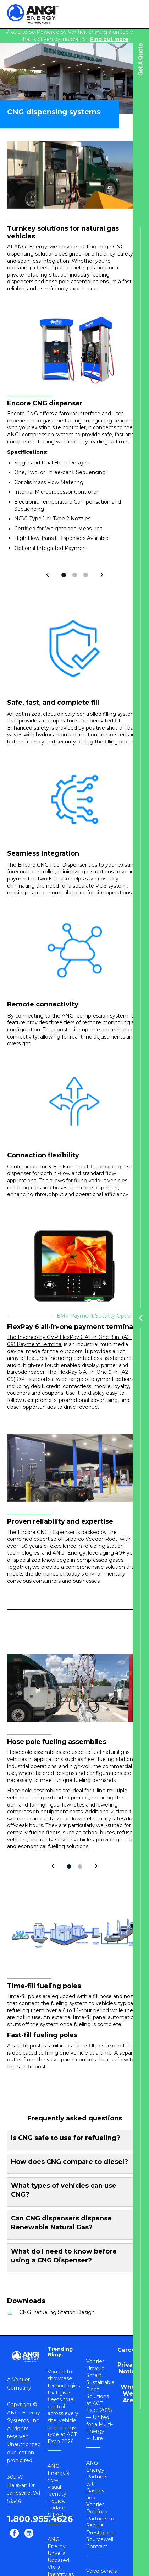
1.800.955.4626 (40, 2519)
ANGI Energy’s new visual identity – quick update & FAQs (58, 2490)
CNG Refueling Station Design (57, 2312)
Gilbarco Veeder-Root (90, 1539)
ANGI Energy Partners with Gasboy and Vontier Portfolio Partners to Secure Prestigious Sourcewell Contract (100, 2505)
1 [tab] (63, 575)
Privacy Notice (128, 2368)
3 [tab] (85, 575)
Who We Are (128, 2393)
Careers (129, 2349)
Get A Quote (140, 59)
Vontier (21, 2379)
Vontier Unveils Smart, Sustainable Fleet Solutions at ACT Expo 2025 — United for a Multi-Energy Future (100, 2399)
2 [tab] (74, 575)
